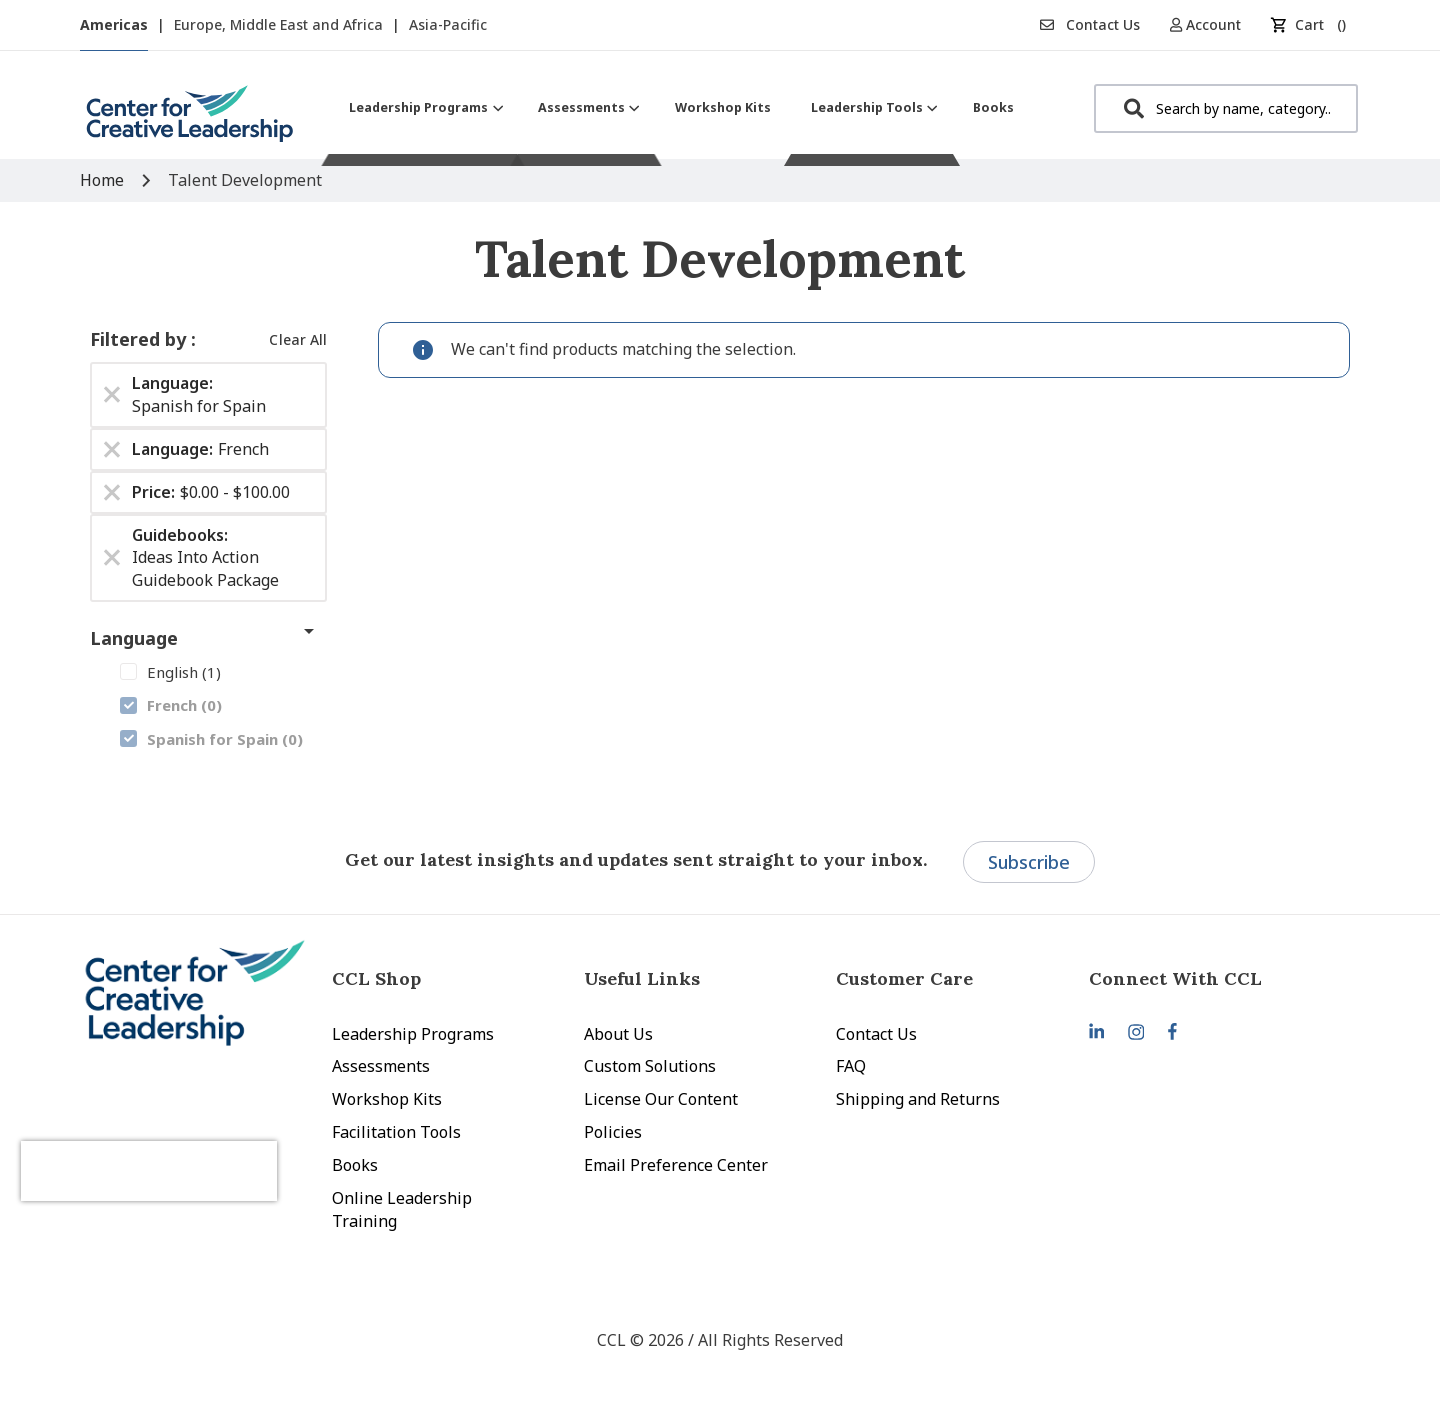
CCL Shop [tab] (376, 978)
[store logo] (190, 121)
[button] (1212, 24)
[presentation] (188, 1151)
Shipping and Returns (918, 1099)
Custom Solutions (650, 1066)
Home (104, 180)
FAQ (851, 1066)
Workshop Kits (387, 1099)
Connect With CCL (1175, 978)
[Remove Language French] (112, 449)
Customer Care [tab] (904, 978)
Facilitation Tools (396, 1132)
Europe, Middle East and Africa (280, 24)
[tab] (1215, 978)
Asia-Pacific (448, 24)
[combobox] (1226, 108)
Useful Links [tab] (642, 978)
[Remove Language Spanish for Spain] (112, 395)
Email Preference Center (676, 1165)
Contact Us (1090, 24)
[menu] (681, 107)
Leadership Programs (413, 1034)
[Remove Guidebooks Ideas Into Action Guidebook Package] (112, 558)
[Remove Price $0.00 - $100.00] (112, 492)
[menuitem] (423, 107)
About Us (618, 1034)
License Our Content (661, 1099)
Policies (613, 1132)
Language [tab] (134, 638)
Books (355, 1165)
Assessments (381, 1066)
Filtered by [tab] (140, 339)
